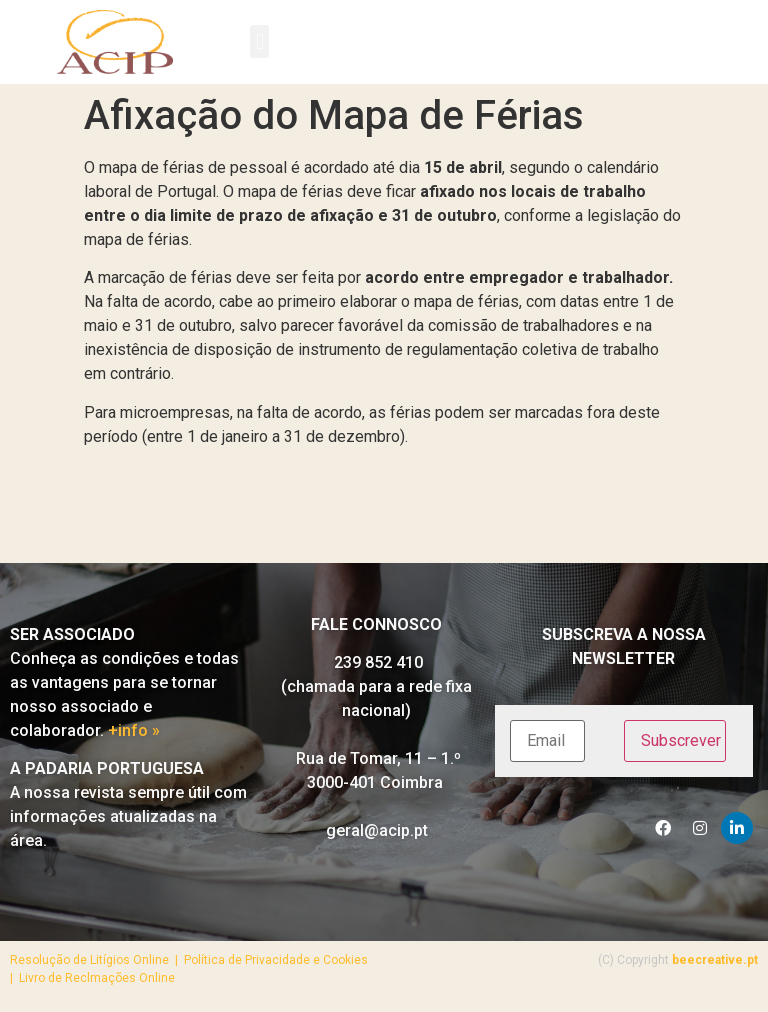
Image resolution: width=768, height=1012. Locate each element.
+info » (134, 730)
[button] (259, 41)
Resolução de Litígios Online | (97, 960)
